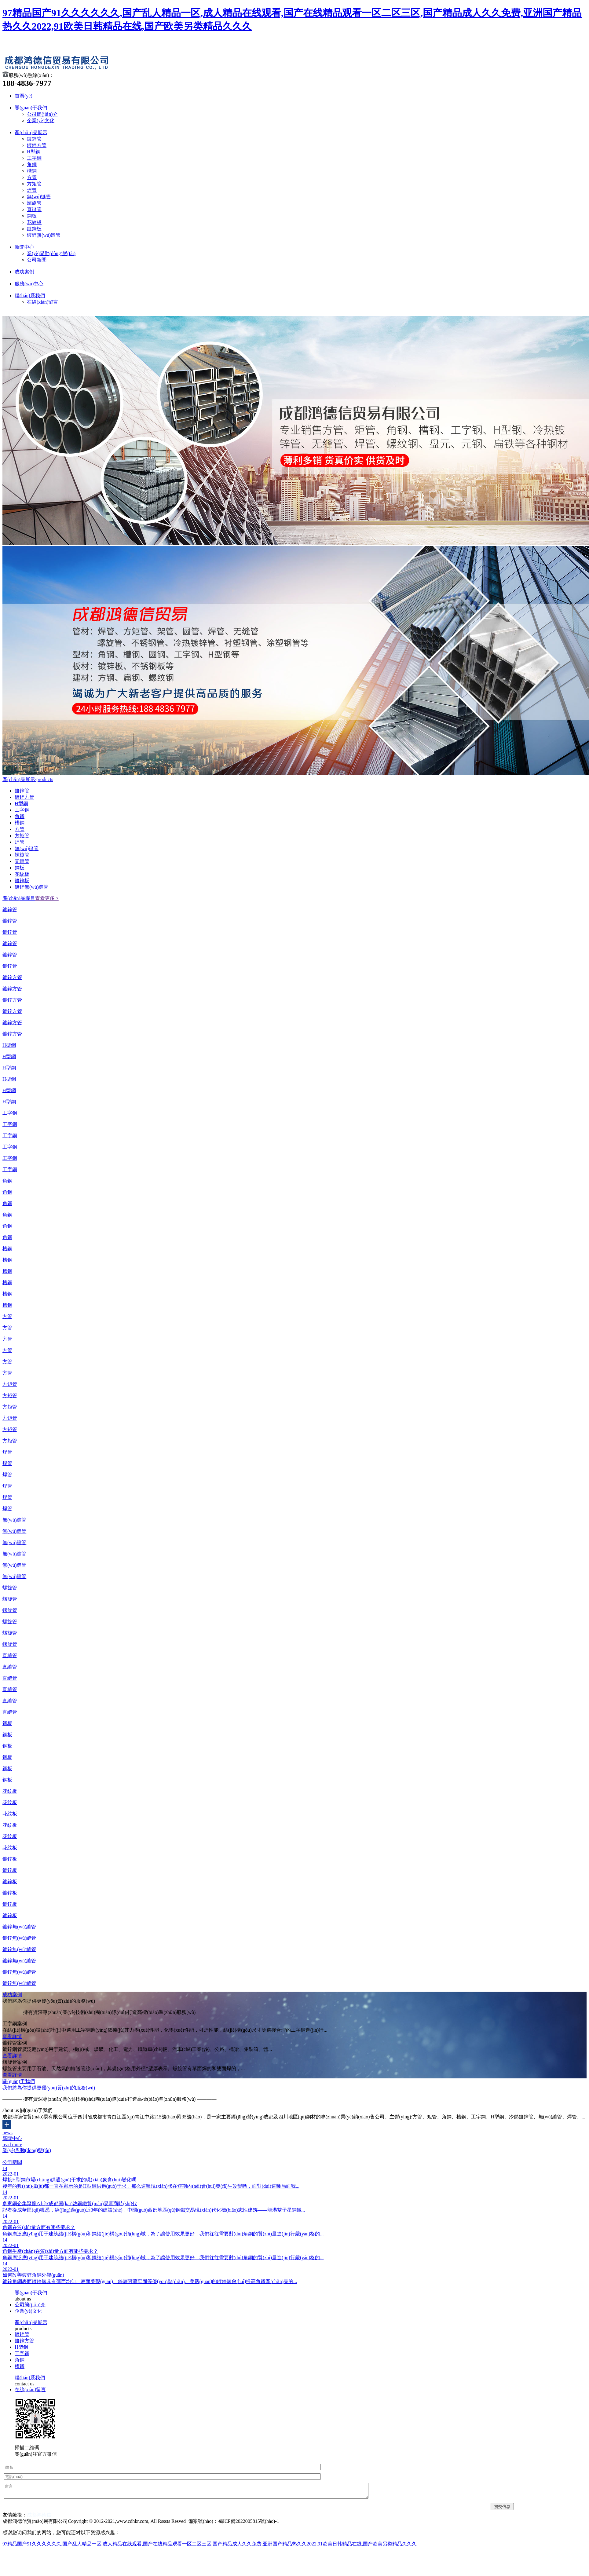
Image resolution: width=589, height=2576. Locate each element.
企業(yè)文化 (40, 120)
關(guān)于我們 (31, 107)
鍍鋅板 (34, 228)
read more (12, 2144)
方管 (32, 177)
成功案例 (24, 271)
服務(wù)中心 (29, 283)
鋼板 (32, 215)
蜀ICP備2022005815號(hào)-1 (248, 2521)
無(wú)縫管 (39, 196)
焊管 (32, 190)
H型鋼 (33, 151)
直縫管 (34, 209)
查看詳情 (12, 2036)
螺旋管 (34, 203)
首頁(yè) (23, 95)
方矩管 (34, 183)
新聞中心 (24, 247)
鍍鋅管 (34, 138)
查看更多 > (47, 898)
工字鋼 (34, 158)
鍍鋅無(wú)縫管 (43, 235)
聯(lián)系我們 (30, 295)
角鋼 (32, 164)
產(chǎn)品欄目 (18, 898)
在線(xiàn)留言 (42, 302)
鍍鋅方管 (36, 145)
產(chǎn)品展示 (31, 132)
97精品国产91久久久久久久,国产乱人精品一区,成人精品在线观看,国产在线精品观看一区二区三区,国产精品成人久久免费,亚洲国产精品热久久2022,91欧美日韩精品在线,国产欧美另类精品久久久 (209, 2543)
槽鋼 (32, 171)
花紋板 (34, 222)
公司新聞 (36, 259)
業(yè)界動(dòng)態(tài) (51, 253)
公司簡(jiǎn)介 (42, 114)
